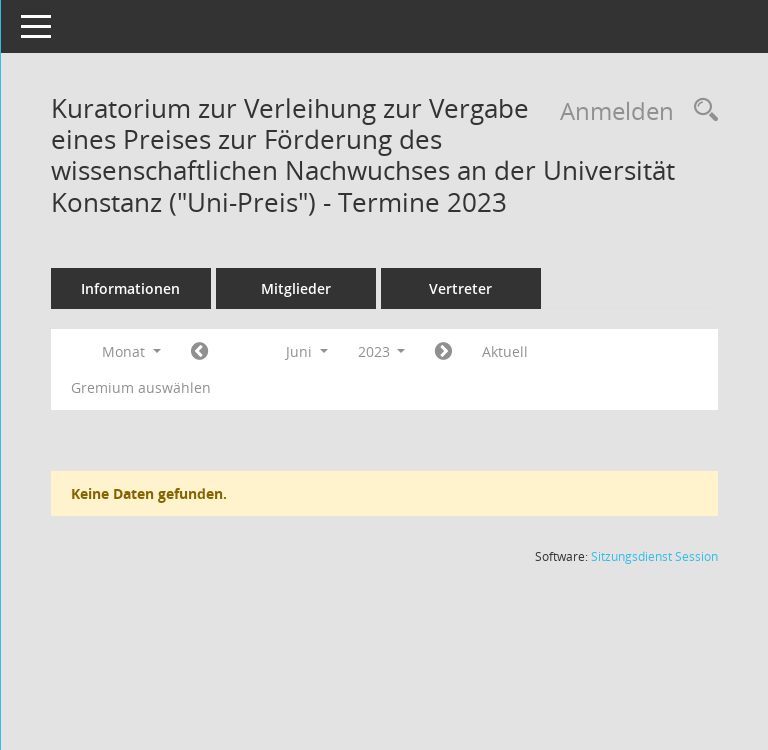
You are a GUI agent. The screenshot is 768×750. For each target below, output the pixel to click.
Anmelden (617, 110)
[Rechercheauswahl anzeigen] (701, 110)
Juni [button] (334, 351)
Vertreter (488, 288)
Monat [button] (158, 351)
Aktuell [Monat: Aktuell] (533, 351)
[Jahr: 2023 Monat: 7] (471, 352)
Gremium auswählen (168, 387)
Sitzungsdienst (654, 556)
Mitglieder (323, 288)
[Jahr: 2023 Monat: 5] (226, 352)
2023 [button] (409, 351)
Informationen (158, 288)
